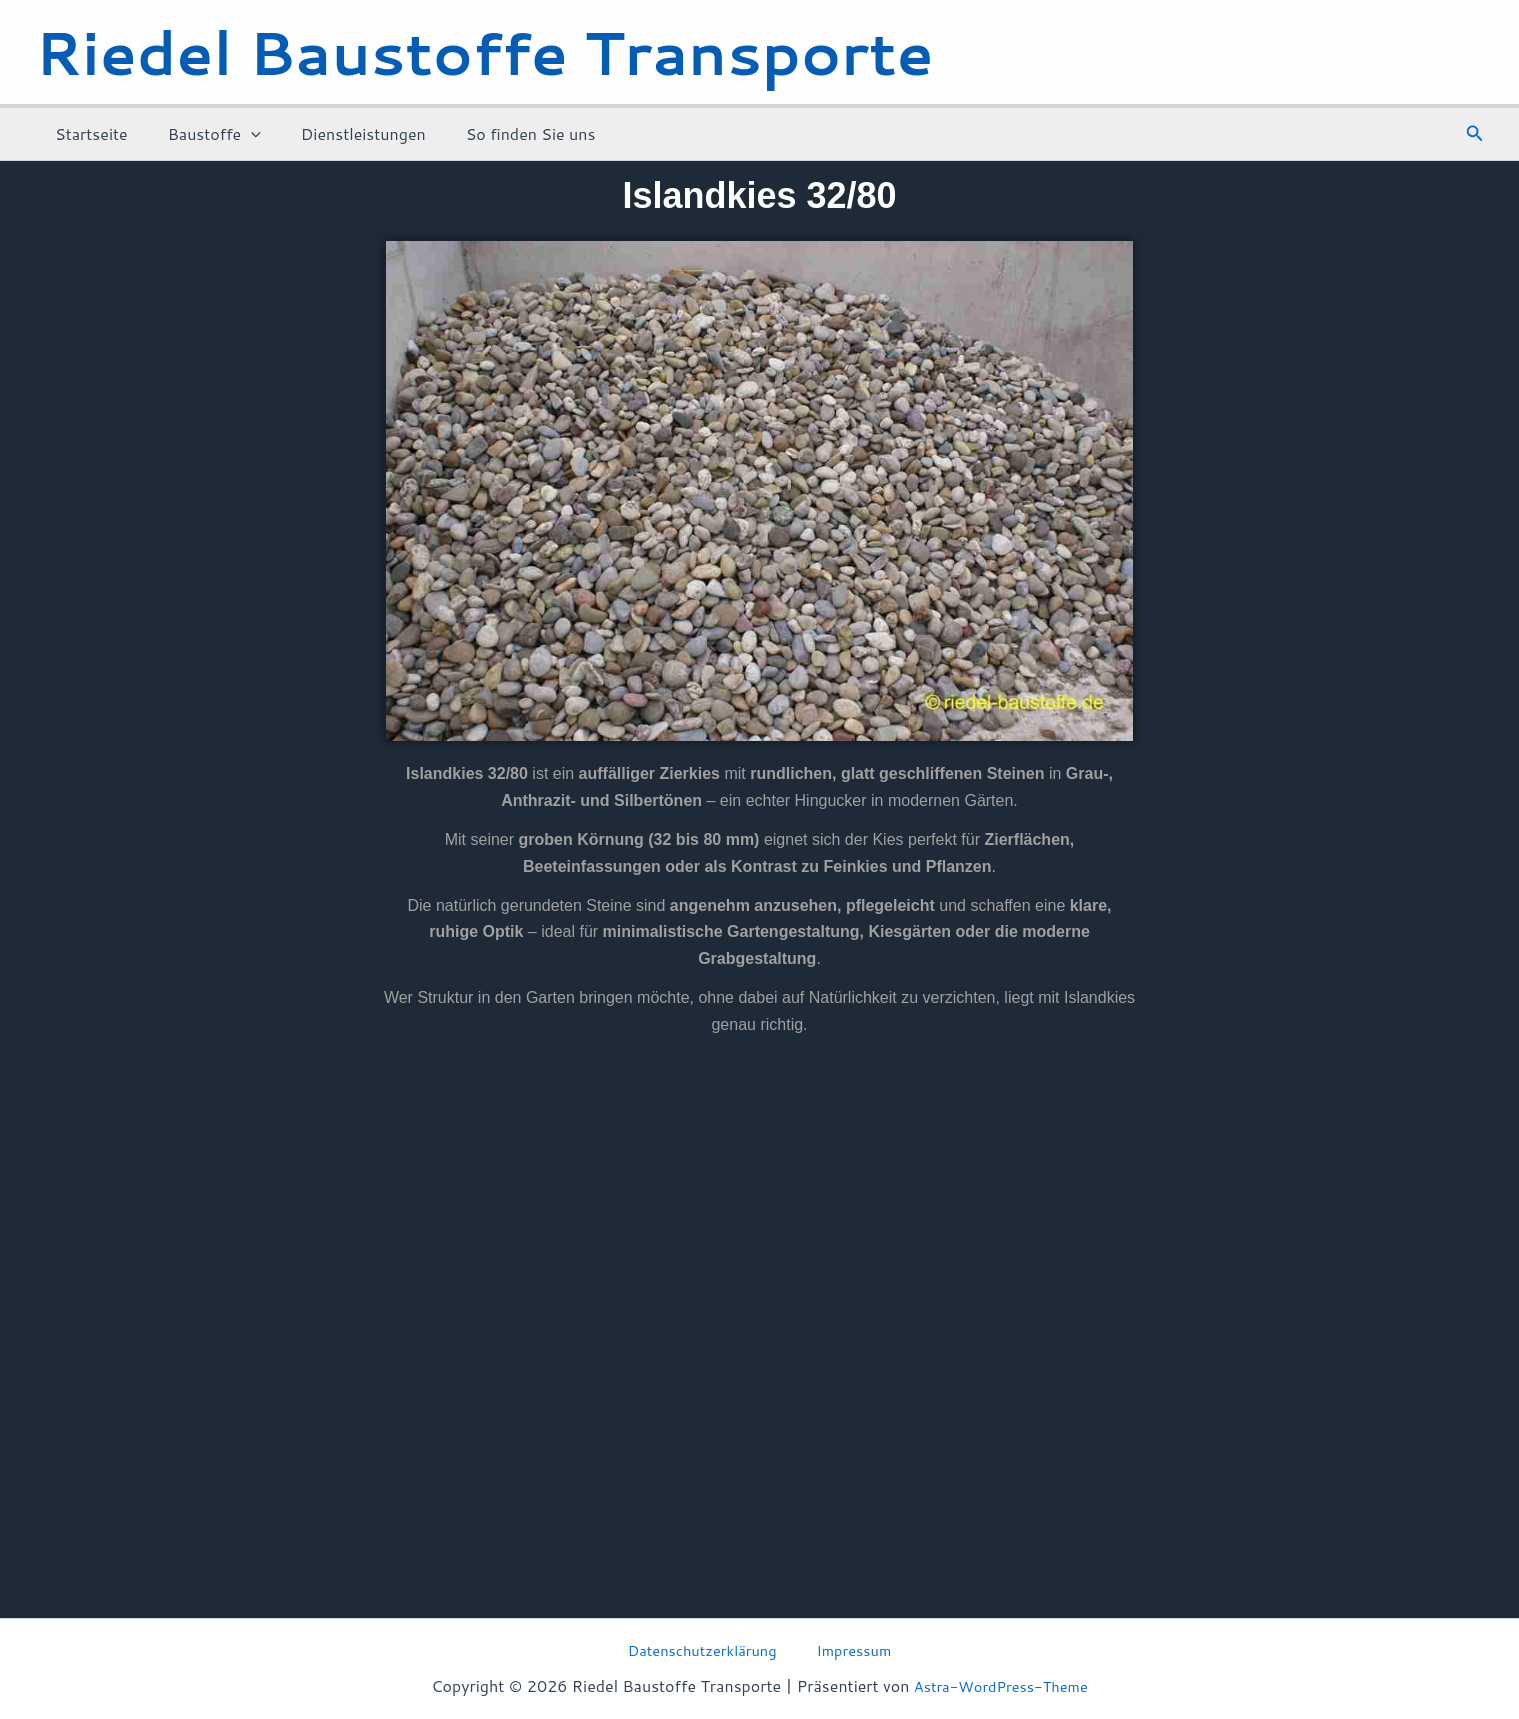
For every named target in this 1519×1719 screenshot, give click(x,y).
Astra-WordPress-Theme (1000, 1685)
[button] (1475, 134)
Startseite (87, 133)
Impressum (849, 1648)
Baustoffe (202, 134)
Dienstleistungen (343, 133)
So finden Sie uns (503, 133)
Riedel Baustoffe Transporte (484, 51)
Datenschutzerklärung (710, 1648)
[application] (239, 134)
